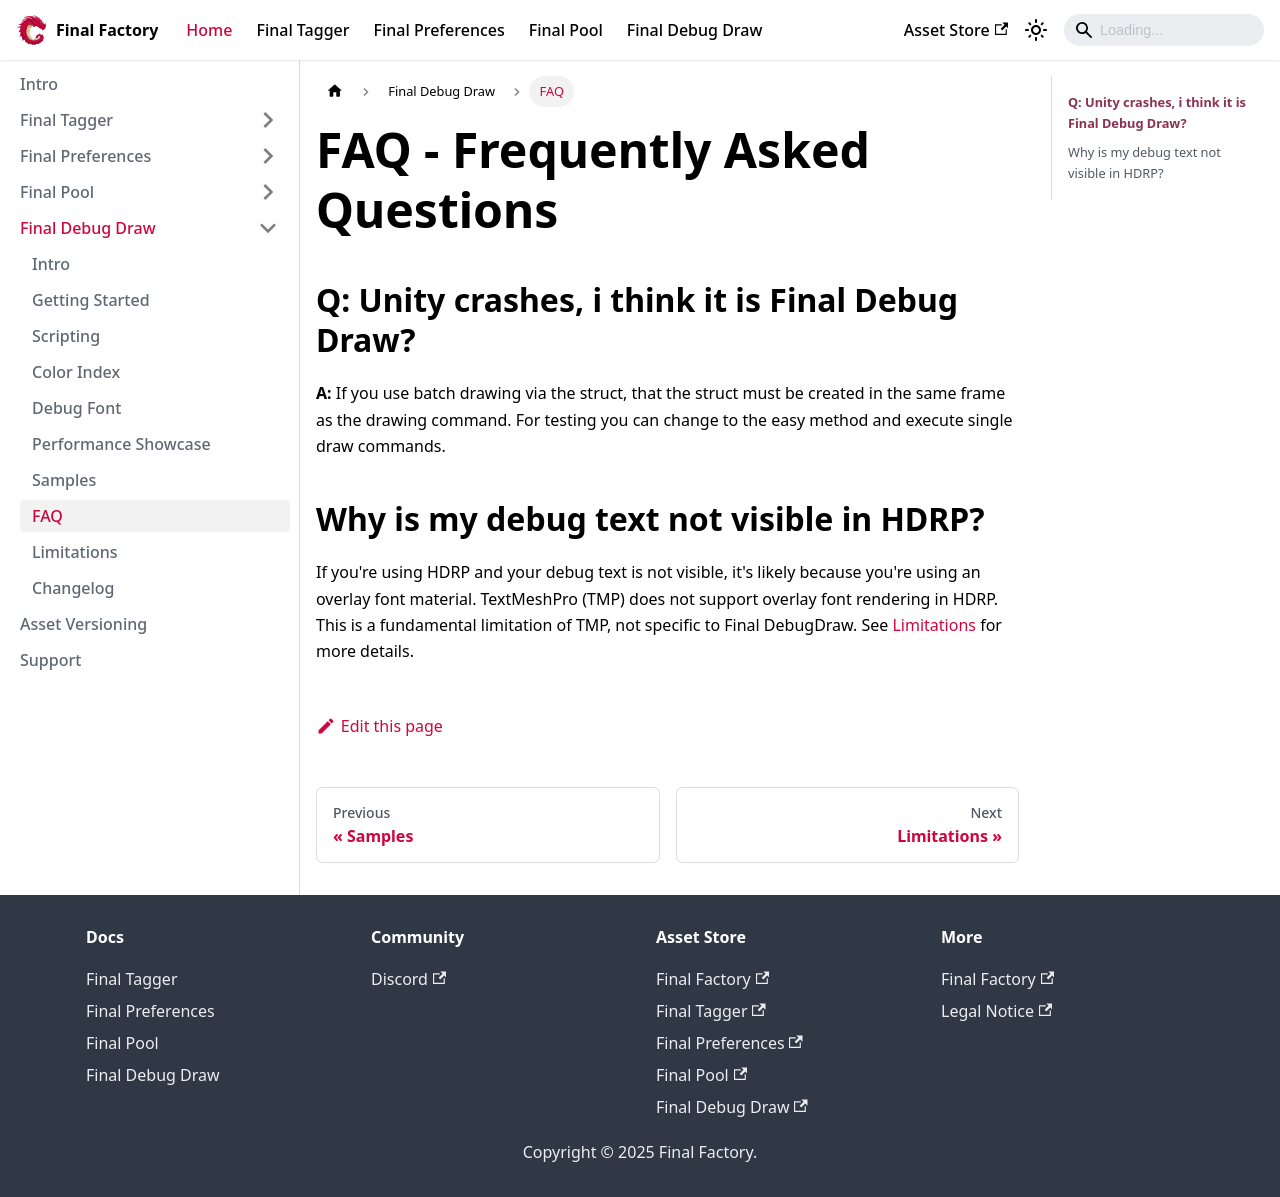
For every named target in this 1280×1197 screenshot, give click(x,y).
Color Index (76, 372)
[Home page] (335, 91)
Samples (64, 480)
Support (50, 660)
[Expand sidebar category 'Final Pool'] (268, 192)
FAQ (47, 516)
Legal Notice (996, 1011)
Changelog (73, 588)
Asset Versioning (83, 624)
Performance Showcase (121, 444)
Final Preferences (439, 30)
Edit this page (379, 726)
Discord (408, 979)
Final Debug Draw (695, 30)
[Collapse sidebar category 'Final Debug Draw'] (268, 228)
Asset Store (956, 30)
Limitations (75, 552)
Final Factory (712, 979)
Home (209, 30)
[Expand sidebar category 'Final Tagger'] (268, 120)
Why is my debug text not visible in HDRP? (1144, 162)
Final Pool (566, 30)
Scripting (66, 336)
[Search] (1164, 30)
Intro (39, 84)
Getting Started (91, 300)
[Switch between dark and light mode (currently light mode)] (1036, 30)
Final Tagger (302, 30)
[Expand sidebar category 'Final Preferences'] (268, 156)
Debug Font (76, 408)
